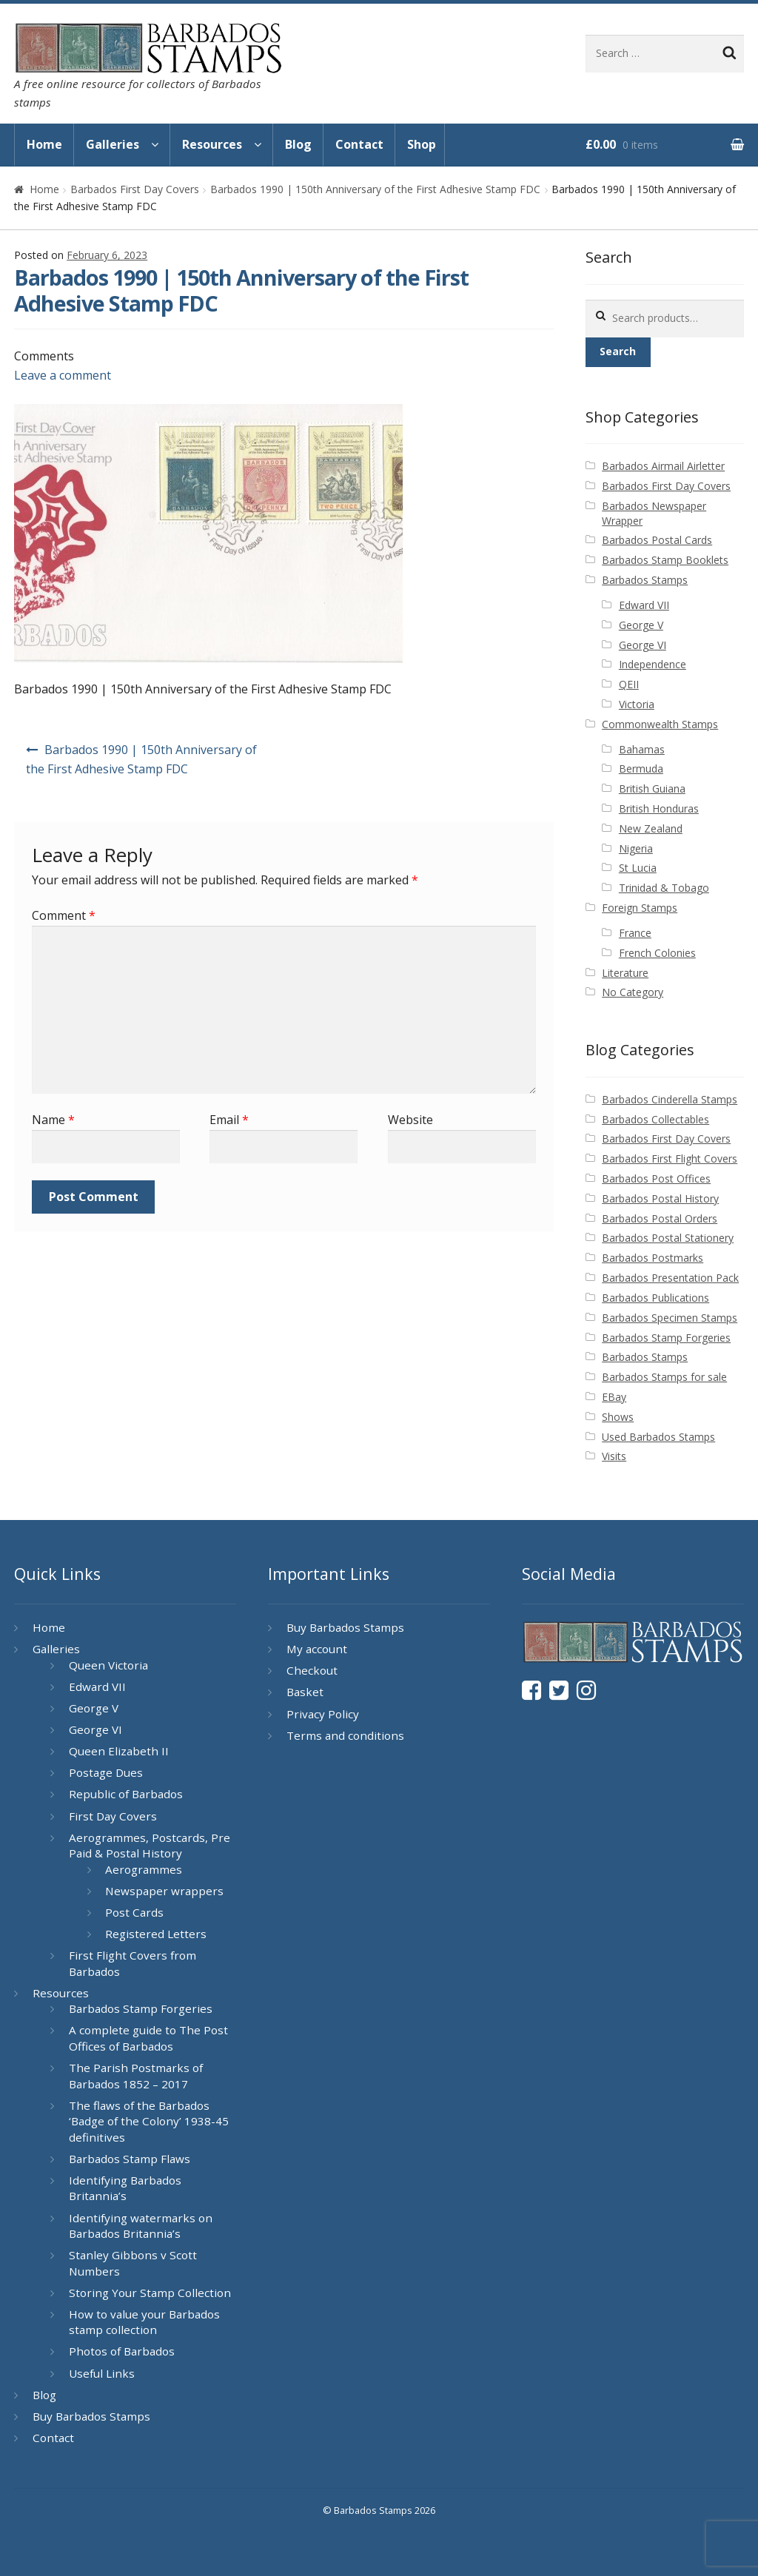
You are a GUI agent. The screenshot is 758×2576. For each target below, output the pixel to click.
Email (229, 1120)
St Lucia (638, 868)
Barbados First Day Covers (134, 189)
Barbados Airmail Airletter (663, 466)
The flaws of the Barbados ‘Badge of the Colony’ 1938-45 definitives (149, 2121)
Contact (359, 144)
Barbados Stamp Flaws (129, 2158)
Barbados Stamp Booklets (665, 560)
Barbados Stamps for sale (664, 1377)
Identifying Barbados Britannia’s (125, 2188)
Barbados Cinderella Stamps (669, 1099)
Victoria (636, 704)
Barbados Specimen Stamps (669, 1318)
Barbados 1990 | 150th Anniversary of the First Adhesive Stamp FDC (375, 189)
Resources (212, 144)
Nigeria (636, 848)
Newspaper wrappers (164, 1890)
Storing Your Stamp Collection (150, 2292)
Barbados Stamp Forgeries (666, 1338)
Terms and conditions (345, 1735)
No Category (632, 992)
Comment (63, 915)
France (635, 933)
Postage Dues (106, 1772)
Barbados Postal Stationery (668, 1238)
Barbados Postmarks (652, 1258)
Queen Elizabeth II (119, 1750)
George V (641, 625)
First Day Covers (113, 1816)
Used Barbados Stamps (658, 1437)
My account (316, 1648)
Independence (652, 664)
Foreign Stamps (639, 908)
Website (410, 1120)
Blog (298, 144)
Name (53, 1120)
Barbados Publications (655, 1298)
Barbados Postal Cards (657, 540)
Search (618, 351)
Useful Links (102, 2373)
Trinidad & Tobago (664, 888)
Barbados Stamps (645, 580)
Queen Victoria (108, 1665)
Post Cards (134, 1912)
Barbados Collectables (655, 1119)
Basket (304, 1691)
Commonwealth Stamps (660, 724)
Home (44, 144)
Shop (421, 144)
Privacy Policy (322, 1713)
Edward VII (644, 605)
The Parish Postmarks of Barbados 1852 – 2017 (136, 2075)
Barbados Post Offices (656, 1178)
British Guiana (652, 788)
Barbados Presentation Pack (670, 1278)
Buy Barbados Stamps (91, 2416)
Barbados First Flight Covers (669, 1158)
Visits (614, 1456)
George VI (642, 645)
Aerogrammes (143, 1869)
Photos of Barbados (122, 2351)
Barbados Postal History (660, 1198)
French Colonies (657, 953)
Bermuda (641, 768)
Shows (618, 1417)
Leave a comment (62, 375)
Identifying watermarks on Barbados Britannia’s (140, 2226)
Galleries (112, 144)
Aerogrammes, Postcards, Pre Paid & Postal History (149, 1845)
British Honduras (659, 808)
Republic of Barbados (126, 1793)
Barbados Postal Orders (659, 1218)
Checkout (312, 1670)
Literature (625, 973)
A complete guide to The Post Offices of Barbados (148, 2038)
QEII (629, 684)
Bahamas (642, 749)
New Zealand (650, 828)
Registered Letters (156, 1933)
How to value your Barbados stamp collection (144, 2322)
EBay (614, 1397)
